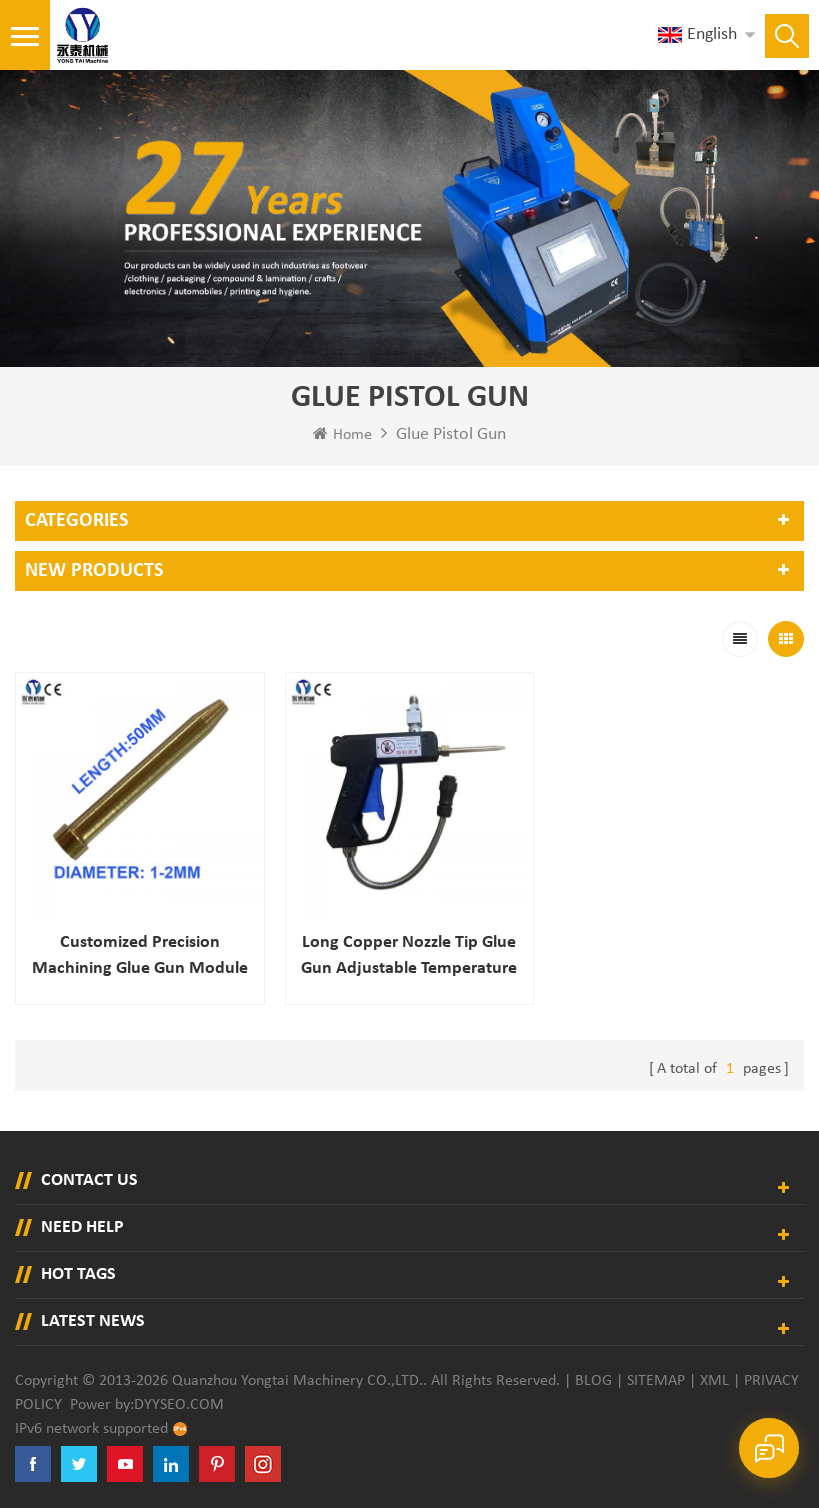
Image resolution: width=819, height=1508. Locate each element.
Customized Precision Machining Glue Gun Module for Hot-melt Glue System (140, 957)
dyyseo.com (179, 1405)
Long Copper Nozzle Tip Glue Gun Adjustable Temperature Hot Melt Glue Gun (409, 957)
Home (342, 434)
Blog (593, 1381)
